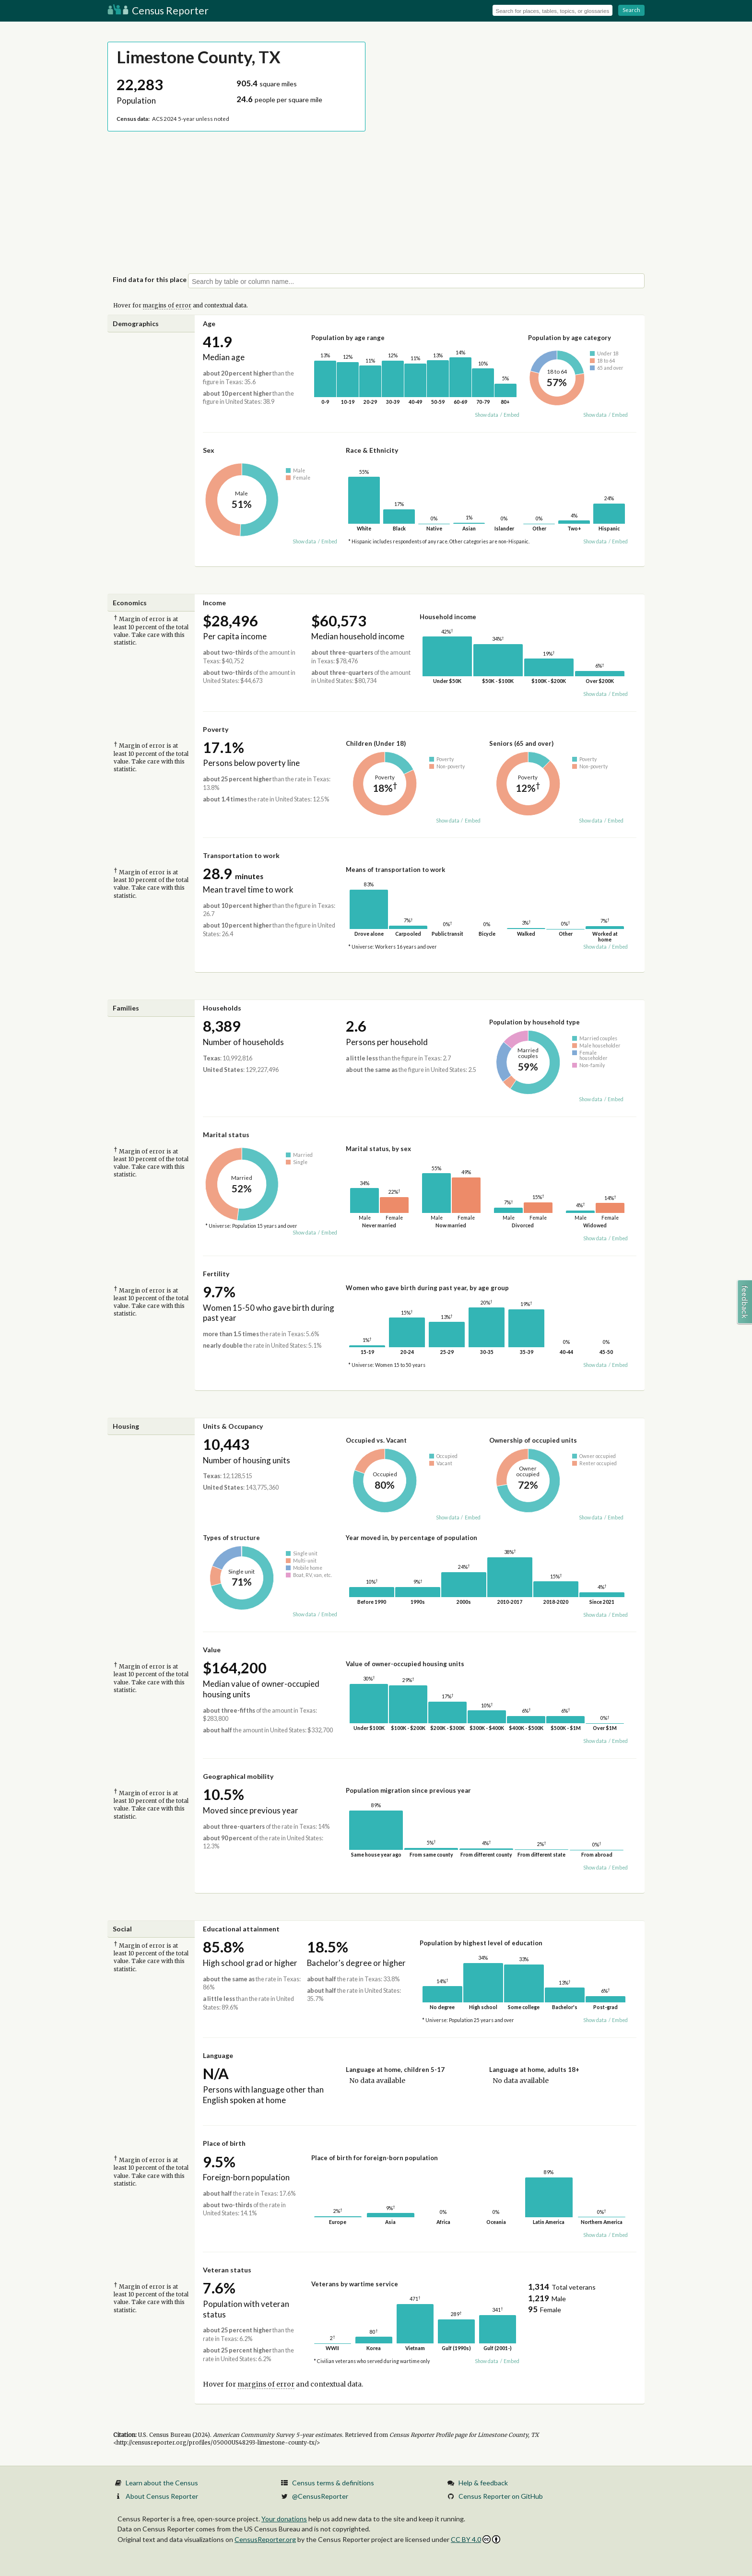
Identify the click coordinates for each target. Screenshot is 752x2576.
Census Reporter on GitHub (500, 2496)
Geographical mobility (238, 1776)
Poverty (215, 729)
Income (214, 603)
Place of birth (224, 2143)
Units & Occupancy (233, 1426)
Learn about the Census (162, 2483)
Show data (486, 415)
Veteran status (227, 2270)
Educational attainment (241, 1929)
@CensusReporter (320, 2496)
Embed (511, 415)
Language (218, 2055)
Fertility (216, 1274)
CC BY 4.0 (475, 2539)
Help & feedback (483, 2483)
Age (209, 323)
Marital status (226, 1134)
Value (212, 1650)
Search (631, 10)
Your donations (284, 2519)
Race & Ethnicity (372, 450)
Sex (208, 450)
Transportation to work (241, 855)
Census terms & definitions (333, 2483)
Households (222, 1008)
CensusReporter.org (265, 2539)
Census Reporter (158, 10)
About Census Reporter (162, 2496)
